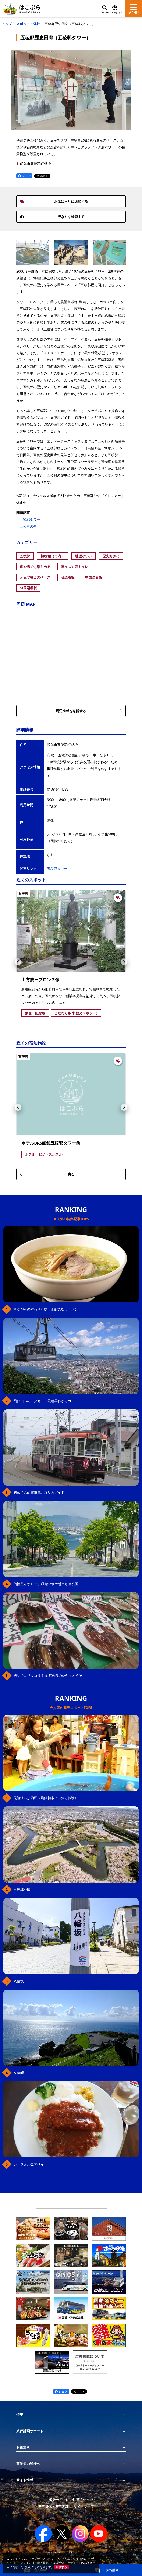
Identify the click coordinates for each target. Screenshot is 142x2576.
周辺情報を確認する (89, 711)
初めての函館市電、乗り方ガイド (39, 1492)
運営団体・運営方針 (53, 2506)
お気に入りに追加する (54, 201)
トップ (7, 23)
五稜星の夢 (28, 526)
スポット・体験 (28, 23)
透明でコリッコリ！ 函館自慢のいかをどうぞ (48, 1675)
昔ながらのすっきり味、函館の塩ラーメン (46, 1309)
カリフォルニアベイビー (32, 2164)
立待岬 (19, 2072)
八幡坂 (19, 1981)
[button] (18, 961)
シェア (24, 176)
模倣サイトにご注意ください (71, 2499)
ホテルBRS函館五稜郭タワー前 (50, 1143)
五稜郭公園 (22, 1889)
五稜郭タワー (30, 519)
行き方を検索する (52, 217)
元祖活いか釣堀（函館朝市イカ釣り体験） (46, 1798)
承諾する (61, 2567)
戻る (47, 1174)
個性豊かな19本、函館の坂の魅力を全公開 (46, 1584)
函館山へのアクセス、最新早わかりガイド (46, 1400)
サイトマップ (84, 2506)
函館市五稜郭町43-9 (35, 163)
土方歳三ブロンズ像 (40, 979)
